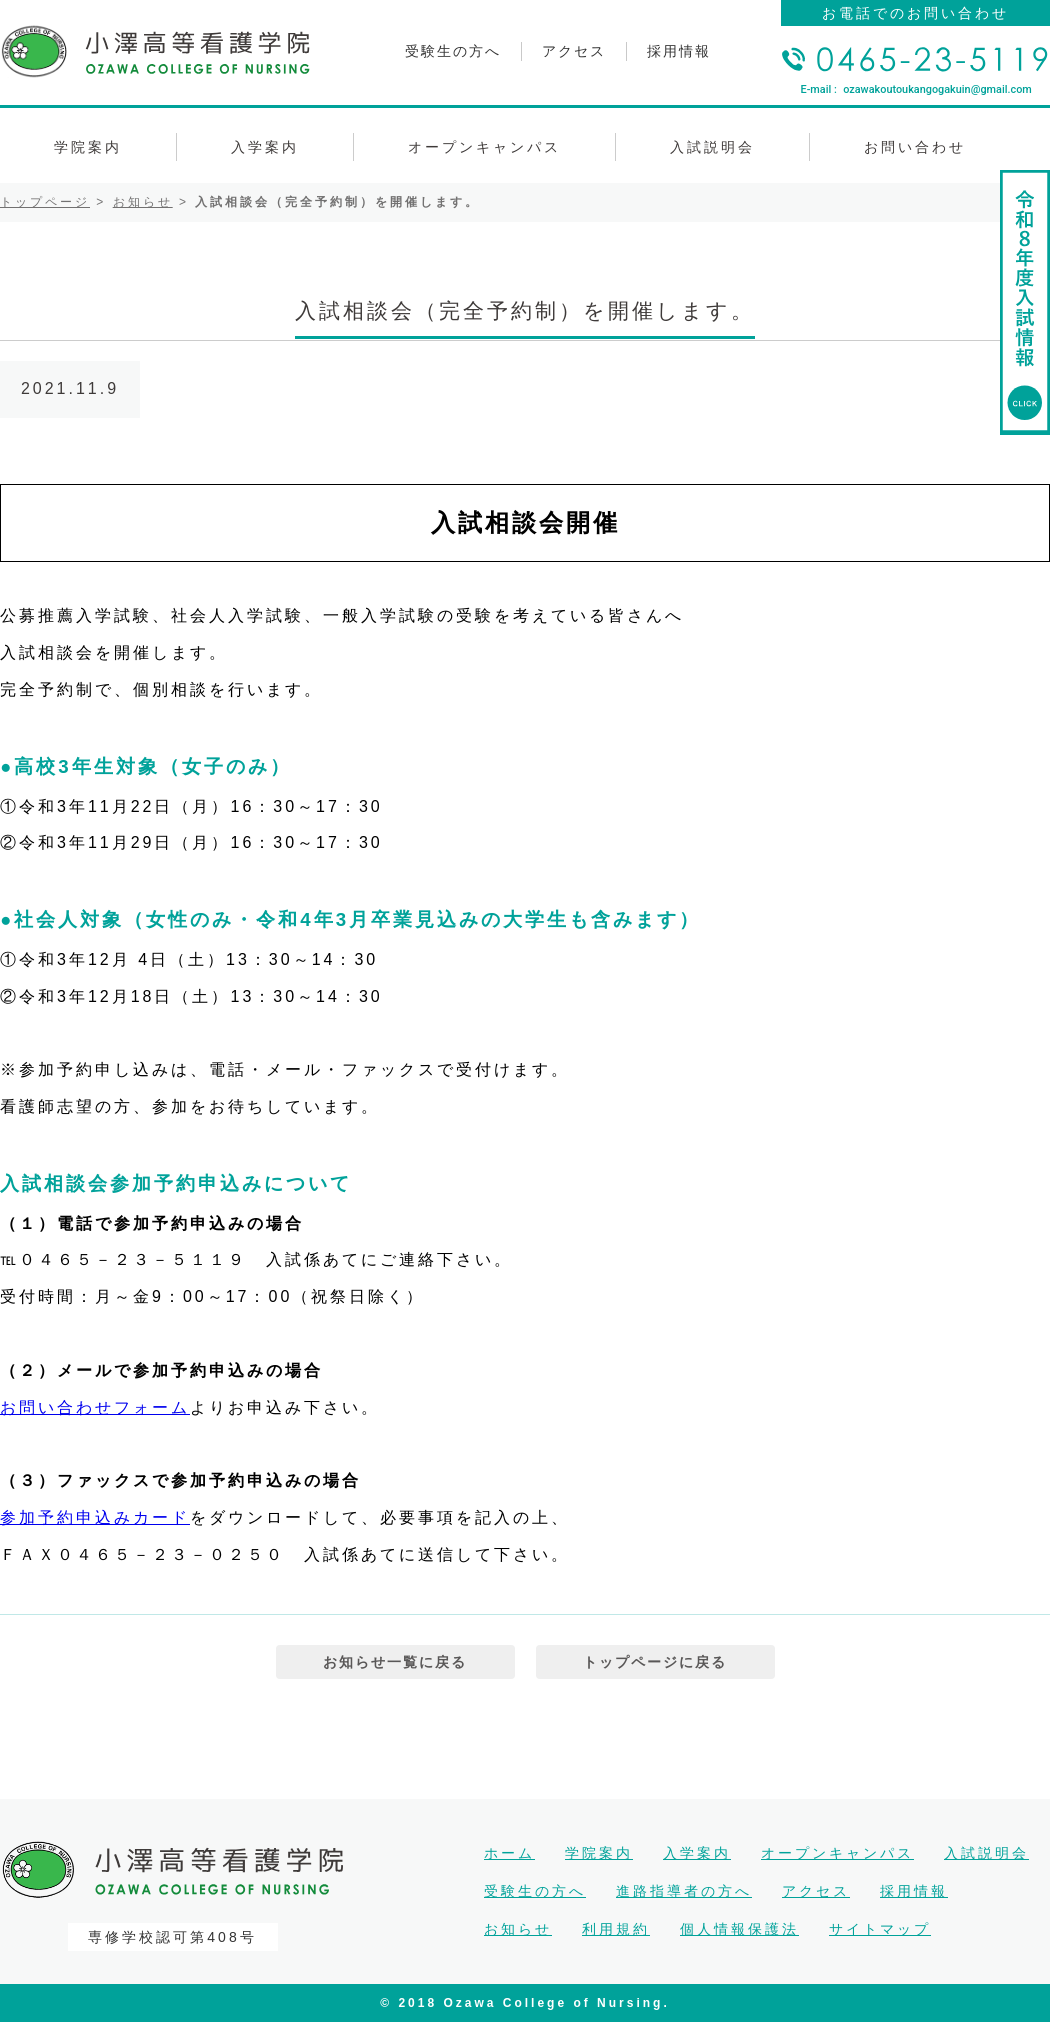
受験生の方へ (453, 51)
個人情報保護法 (739, 1929)
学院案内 (88, 147)
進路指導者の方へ (684, 1891)
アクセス (574, 51)
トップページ (45, 202)
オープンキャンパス (837, 1853)
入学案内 (265, 147)
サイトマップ (880, 1929)
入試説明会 (986, 1853)
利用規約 (616, 1929)
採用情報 (679, 51)
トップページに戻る (655, 1662)
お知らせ (143, 202)
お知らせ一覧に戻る (395, 1662)
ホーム (509, 1853)
